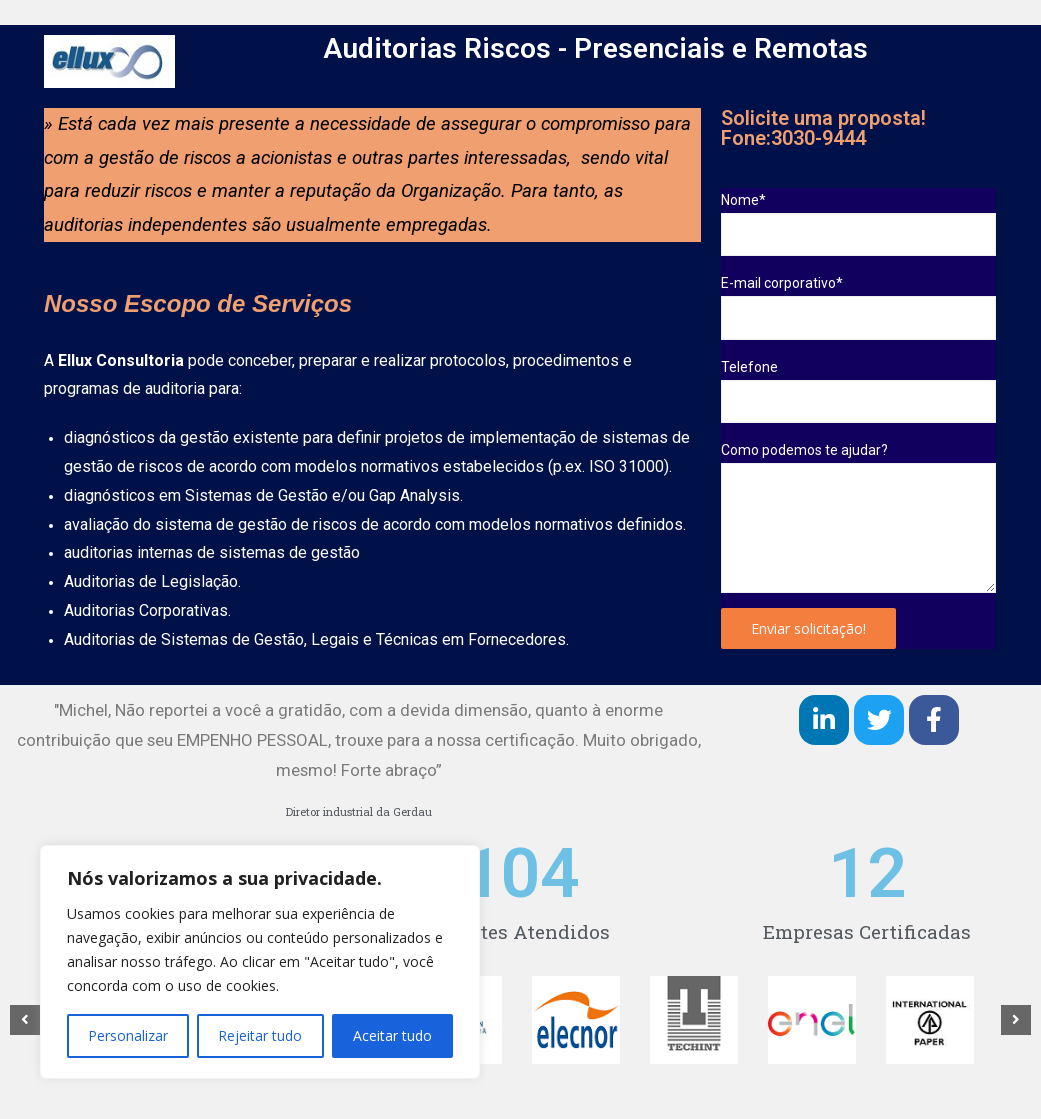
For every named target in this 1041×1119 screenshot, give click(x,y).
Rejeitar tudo (260, 1035)
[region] (260, 962)
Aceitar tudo (392, 1035)
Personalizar (128, 1035)
